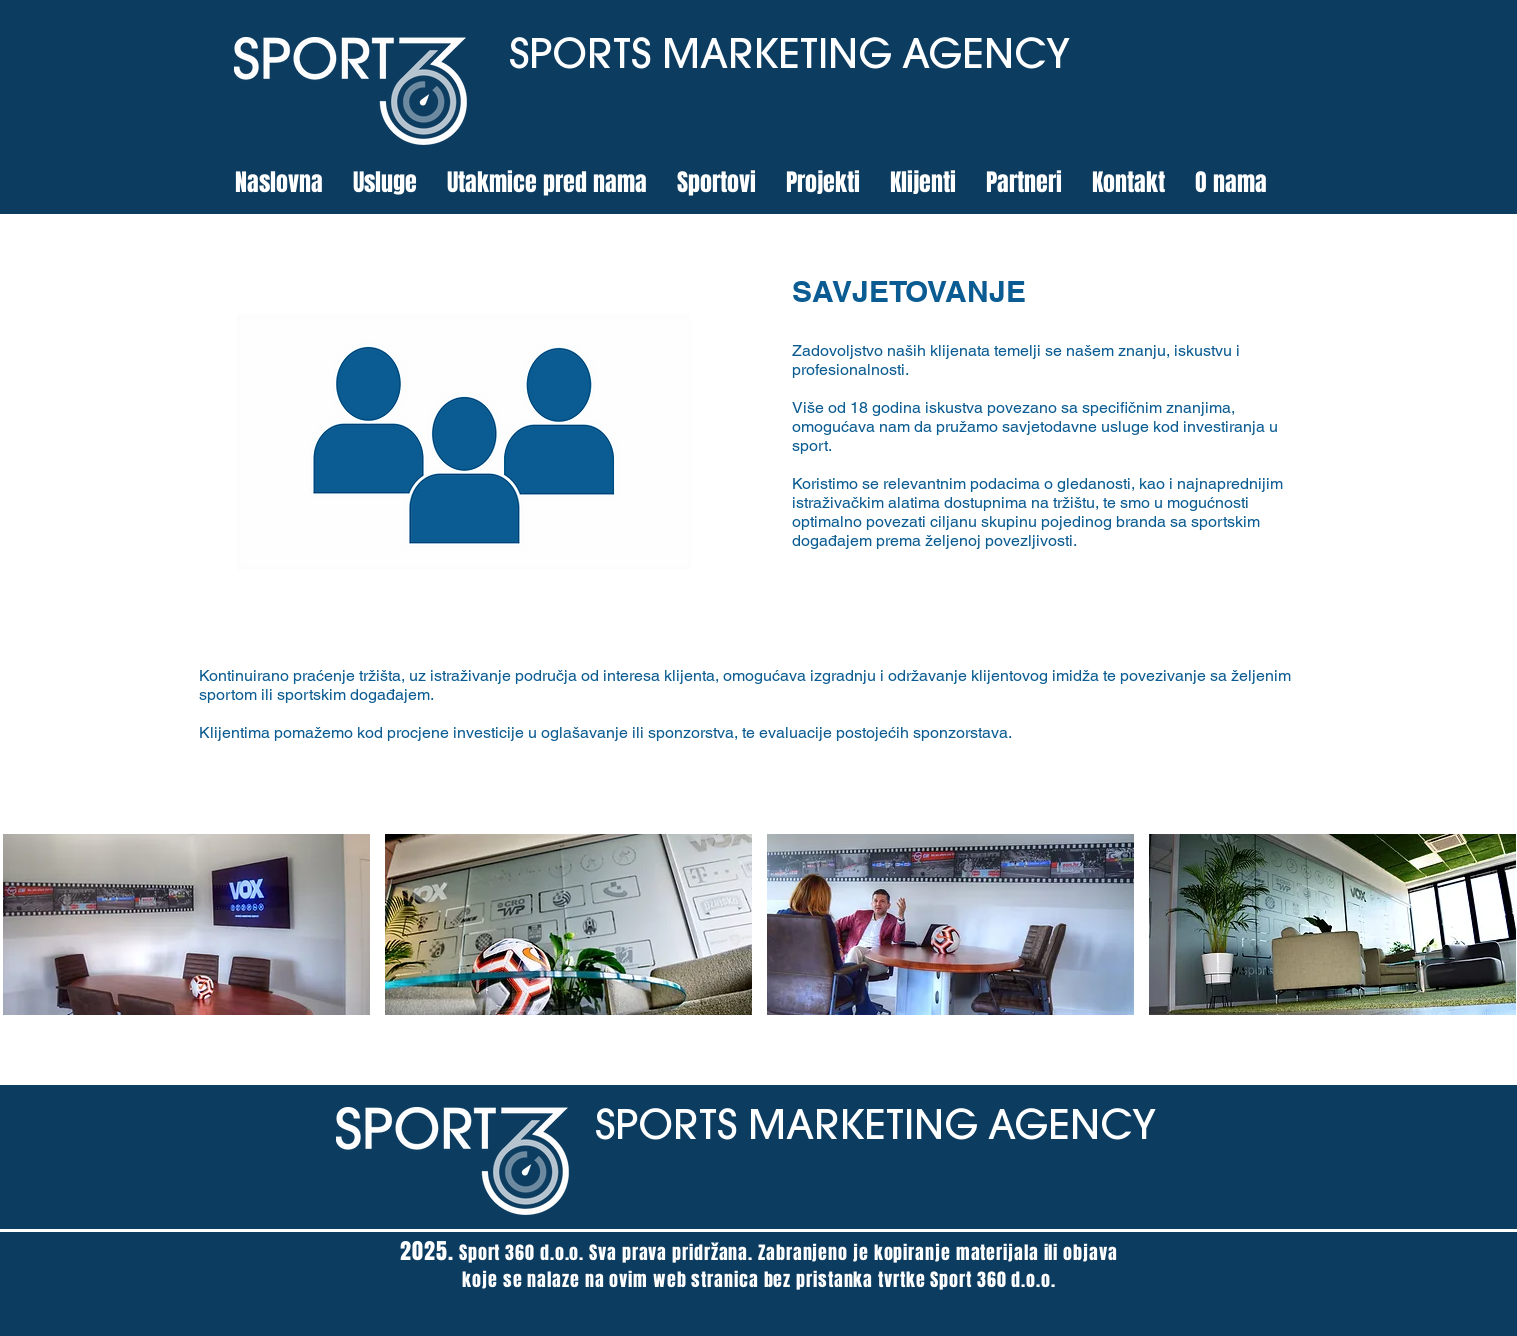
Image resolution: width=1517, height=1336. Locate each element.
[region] (465, 442)
